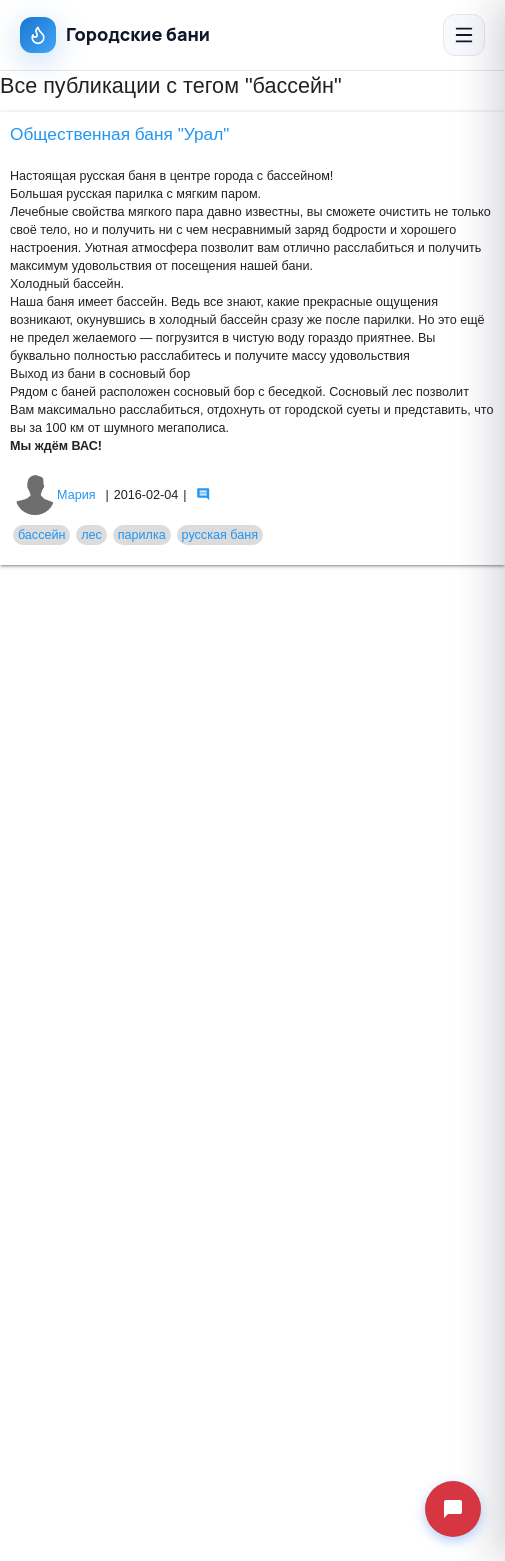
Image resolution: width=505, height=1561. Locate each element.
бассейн (42, 535)
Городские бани (115, 35)
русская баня (220, 535)
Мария (55, 495)
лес (91, 535)
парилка (142, 535)
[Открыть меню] (464, 35)
